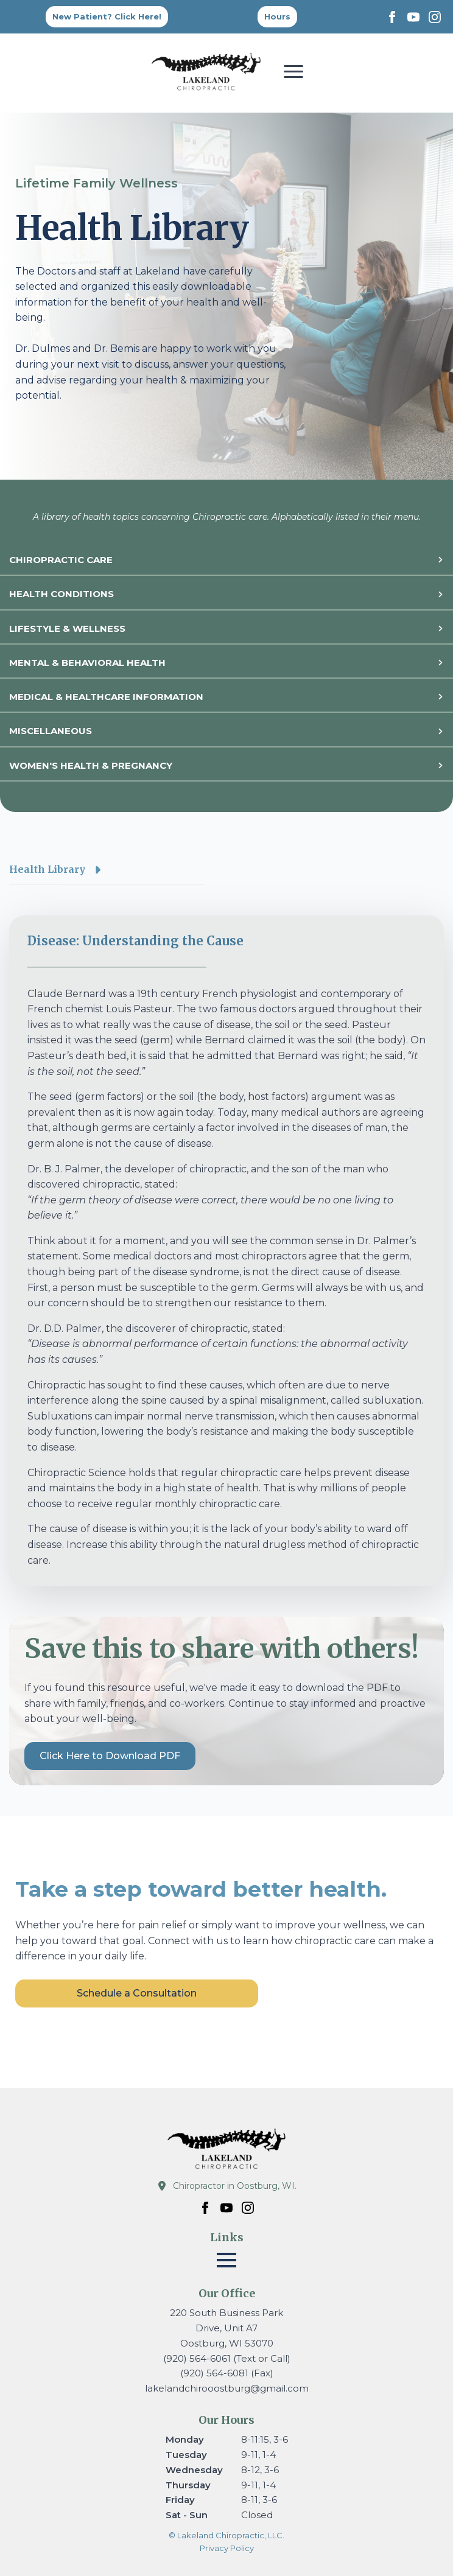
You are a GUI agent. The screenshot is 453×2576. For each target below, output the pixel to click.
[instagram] (435, 17)
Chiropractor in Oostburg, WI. (235, 2185)
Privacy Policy (227, 2548)
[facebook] (392, 17)
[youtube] (413, 17)
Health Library (47, 869)
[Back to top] (277, 16)
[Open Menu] (293, 71)
